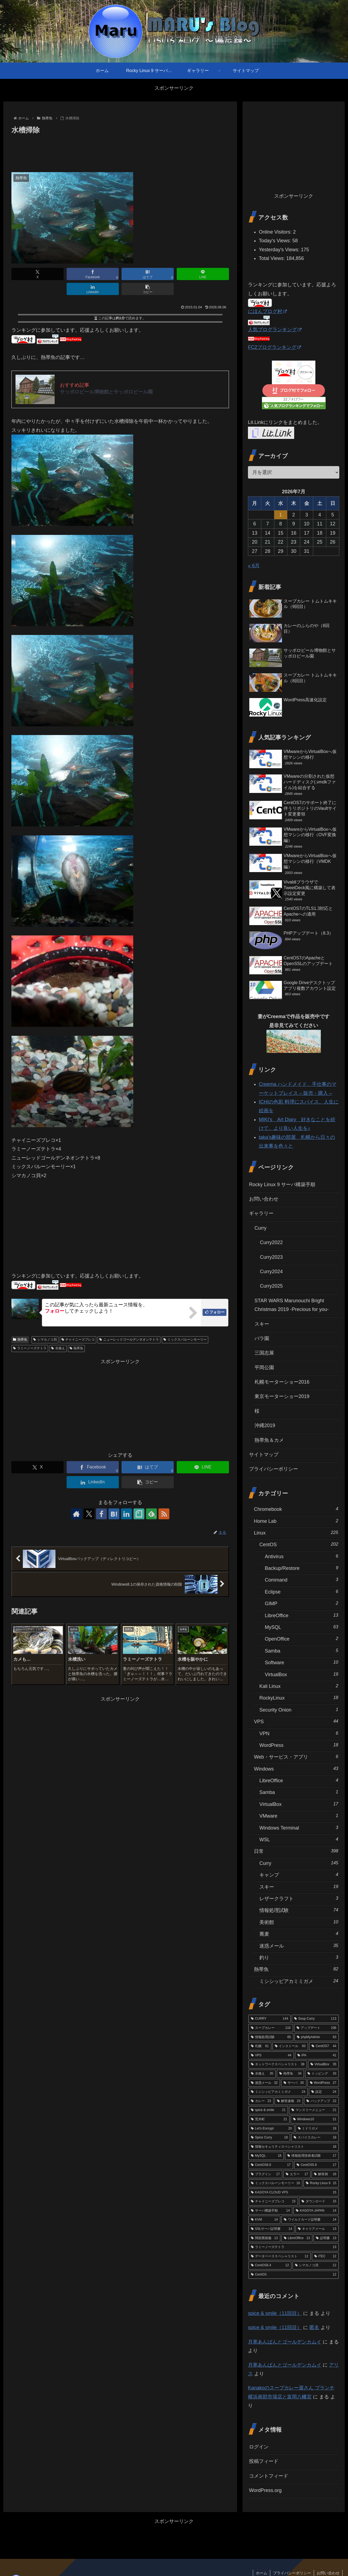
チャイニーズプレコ (78, 1339)
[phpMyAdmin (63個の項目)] (316, 2037)
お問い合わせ (263, 1199)
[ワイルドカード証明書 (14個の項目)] (310, 2220)
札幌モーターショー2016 (281, 1382)
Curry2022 (271, 1242)
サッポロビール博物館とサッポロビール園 (106, 392)
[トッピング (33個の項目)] (322, 2074)
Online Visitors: (276, 232)
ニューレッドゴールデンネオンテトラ (129, 1339)
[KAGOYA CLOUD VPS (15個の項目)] (293, 2192)
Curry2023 (271, 1257)
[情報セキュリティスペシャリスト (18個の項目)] (293, 2147)
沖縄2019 (264, 1425)
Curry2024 (271, 1271)
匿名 (314, 2327)
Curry (260, 1228)
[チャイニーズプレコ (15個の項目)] (273, 2201)
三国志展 (264, 1353)
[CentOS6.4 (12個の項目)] (269, 2265)
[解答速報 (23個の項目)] (289, 2101)
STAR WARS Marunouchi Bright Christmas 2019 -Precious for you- (291, 1305)
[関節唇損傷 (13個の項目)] (264, 2238)
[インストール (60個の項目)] (290, 2046)
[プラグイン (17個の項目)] (265, 2174)
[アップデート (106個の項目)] (316, 2028)
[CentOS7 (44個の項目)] (324, 2046)
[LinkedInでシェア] (93, 289)
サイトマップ (263, 1454)
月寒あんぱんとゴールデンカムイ (284, 2342)
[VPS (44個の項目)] (271, 2055)
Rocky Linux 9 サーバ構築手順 (282, 1184)
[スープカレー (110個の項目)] (270, 2028)
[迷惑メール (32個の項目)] (264, 2083)
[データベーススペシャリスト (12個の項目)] (279, 2256)
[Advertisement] (120, 151)
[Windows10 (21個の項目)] (315, 2119)
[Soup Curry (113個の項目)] (315, 2019)
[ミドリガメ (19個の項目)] (317, 2129)
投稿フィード (263, 2461)
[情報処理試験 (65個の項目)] (270, 2037)
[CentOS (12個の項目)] (293, 2275)
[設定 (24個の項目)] (324, 2092)
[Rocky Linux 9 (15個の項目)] (321, 2183)
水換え (58, 1348)
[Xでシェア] (37, 274)
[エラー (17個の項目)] (296, 2174)
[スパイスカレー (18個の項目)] (315, 2138)
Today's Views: (275, 240)
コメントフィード (268, 2476)
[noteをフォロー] (138, 1513)
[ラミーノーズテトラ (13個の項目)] (293, 2247)
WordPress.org (265, 2490)
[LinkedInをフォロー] (126, 1513)
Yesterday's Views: (280, 249)
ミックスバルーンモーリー (185, 1339)
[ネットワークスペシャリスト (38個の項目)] (277, 2064)
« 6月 (254, 565)
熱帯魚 (20, 1339)
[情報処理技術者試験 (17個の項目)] (312, 2156)
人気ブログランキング (275, 329)
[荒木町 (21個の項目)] (269, 2119)
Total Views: (272, 258)
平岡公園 (264, 1367)
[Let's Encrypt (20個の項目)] (271, 2129)
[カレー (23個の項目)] (261, 2101)
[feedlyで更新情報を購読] (151, 1513)
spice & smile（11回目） (275, 2313)
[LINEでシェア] (203, 274)
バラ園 (261, 1338)
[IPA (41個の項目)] (317, 2055)
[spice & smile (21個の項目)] (268, 2110)
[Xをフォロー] (88, 1513)
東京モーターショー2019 (281, 1396)
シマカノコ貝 (45, 1339)
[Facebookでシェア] (93, 274)
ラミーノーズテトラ (29, 1348)
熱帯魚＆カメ (269, 1440)
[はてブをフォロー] (113, 1513)
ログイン (259, 2447)
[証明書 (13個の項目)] (326, 2238)
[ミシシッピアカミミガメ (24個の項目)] (278, 2092)
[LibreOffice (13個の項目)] (297, 2238)
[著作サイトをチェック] (76, 1513)
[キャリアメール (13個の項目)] (317, 2229)
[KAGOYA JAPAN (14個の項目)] (316, 2211)
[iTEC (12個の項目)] (325, 2256)
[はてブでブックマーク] (148, 274)
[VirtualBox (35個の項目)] (323, 2064)
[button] (148, 289)
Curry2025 (271, 1286)
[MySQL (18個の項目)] (266, 2156)
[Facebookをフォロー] (101, 1513)
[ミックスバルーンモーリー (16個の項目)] (275, 2183)
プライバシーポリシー (273, 1469)
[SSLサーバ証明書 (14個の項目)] (271, 2229)
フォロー (217, 1312)
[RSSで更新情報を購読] (164, 1513)
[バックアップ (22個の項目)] (321, 2101)
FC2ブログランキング (274, 347)
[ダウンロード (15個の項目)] (319, 2201)
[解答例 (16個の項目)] (325, 2174)
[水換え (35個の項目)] (262, 2074)
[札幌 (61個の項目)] (259, 2046)
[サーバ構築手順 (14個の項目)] (270, 2211)
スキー (261, 1324)
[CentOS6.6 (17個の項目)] (270, 2165)
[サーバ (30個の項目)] (293, 2083)
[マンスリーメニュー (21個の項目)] (314, 2110)
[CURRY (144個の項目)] (269, 2019)
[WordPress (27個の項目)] (323, 2083)
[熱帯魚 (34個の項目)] (290, 2074)
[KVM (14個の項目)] (264, 2220)
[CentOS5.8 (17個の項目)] (316, 2165)
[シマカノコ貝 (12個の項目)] (316, 2265)
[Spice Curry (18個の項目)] (269, 2138)
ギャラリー (261, 1213)
